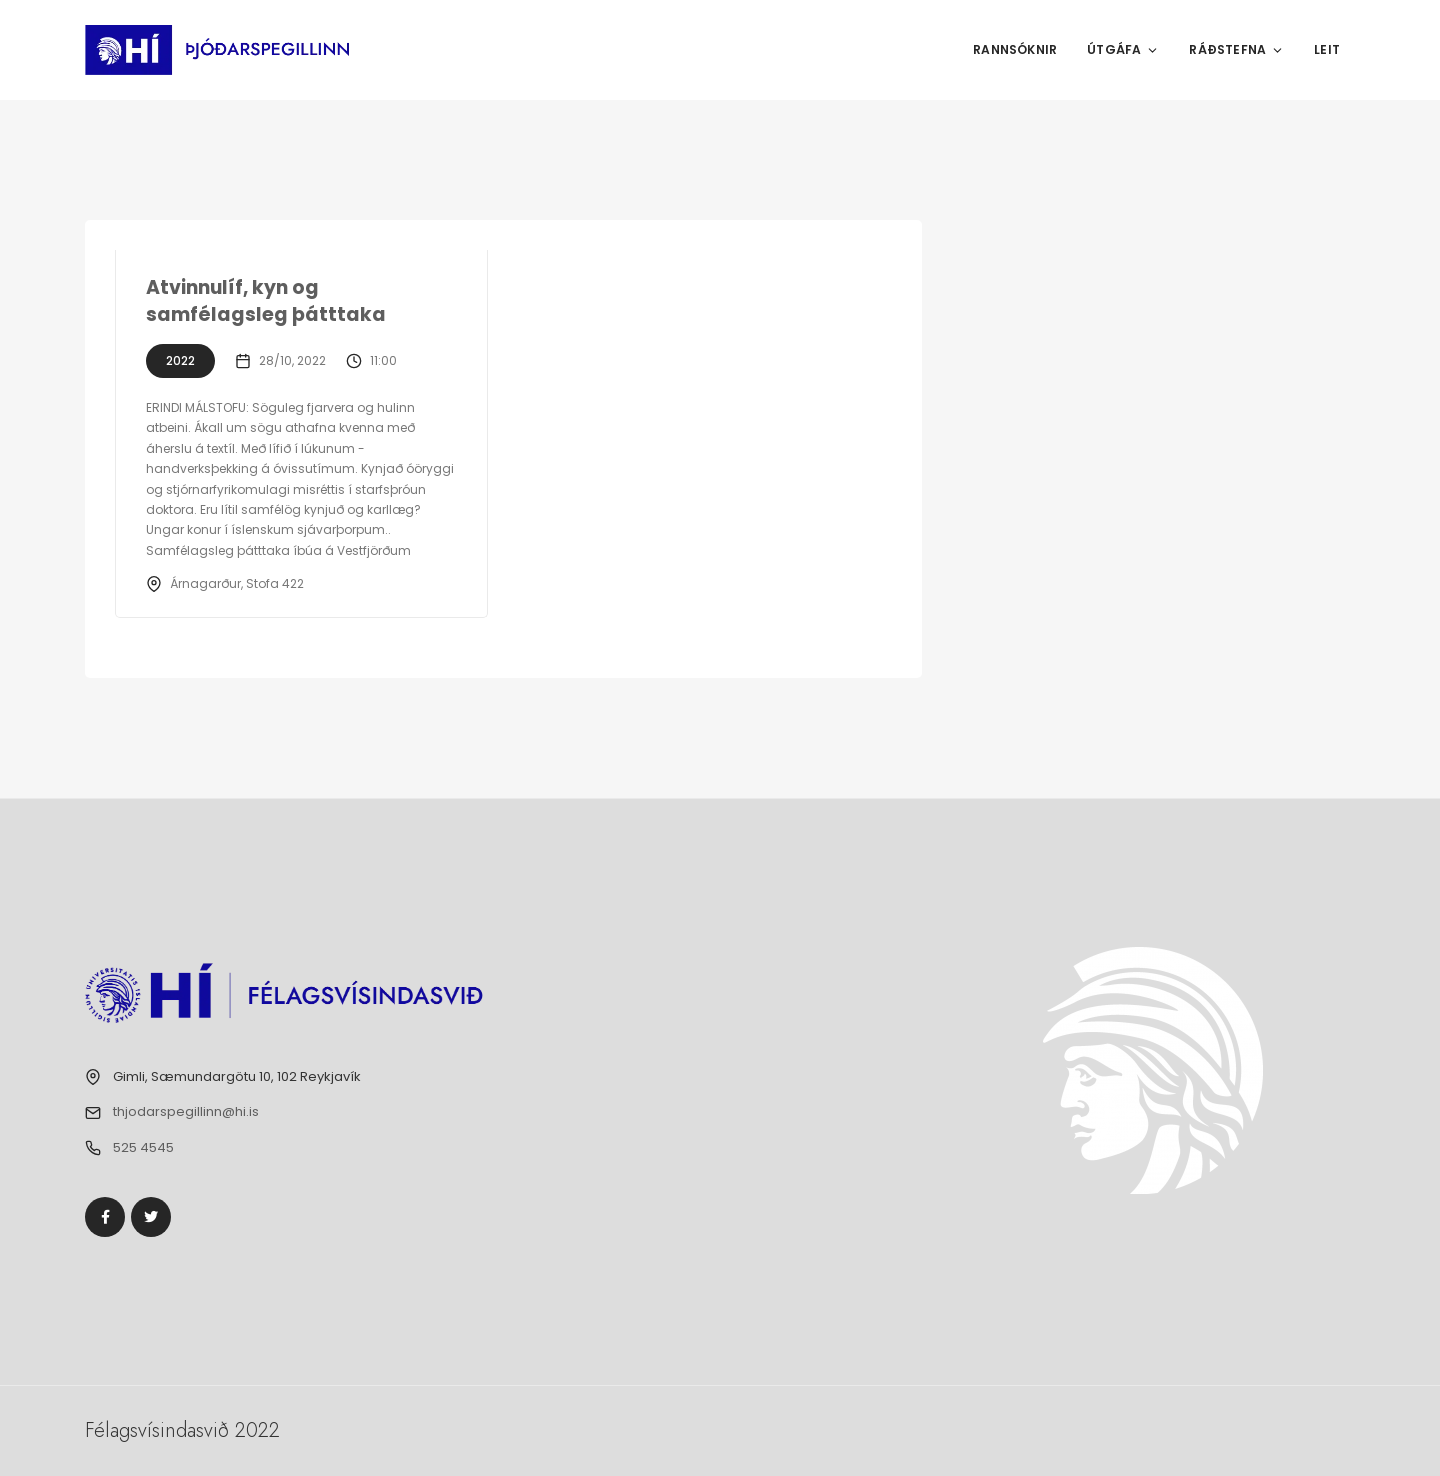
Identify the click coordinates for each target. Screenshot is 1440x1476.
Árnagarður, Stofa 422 (237, 583)
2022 (180, 360)
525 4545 (143, 1147)
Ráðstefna (1236, 49)
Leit (1327, 49)
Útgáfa (1123, 49)
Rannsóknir (1015, 49)
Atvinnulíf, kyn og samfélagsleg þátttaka (266, 301)
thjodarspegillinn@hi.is (186, 1111)
